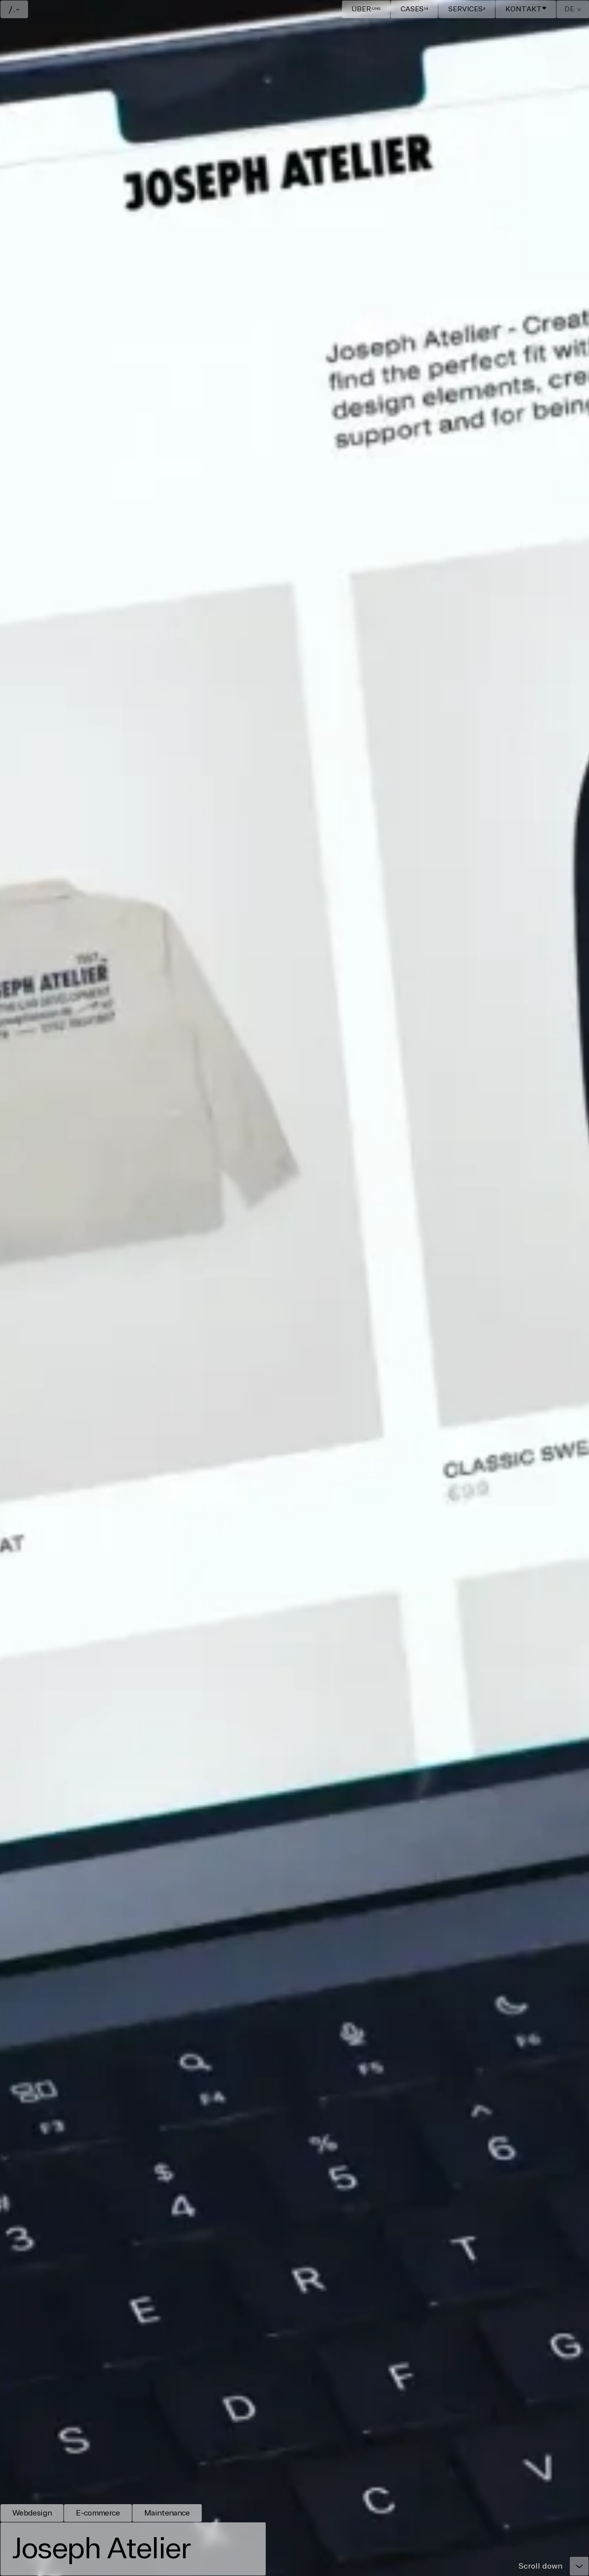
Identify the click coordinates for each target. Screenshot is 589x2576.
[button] (573, 9)
